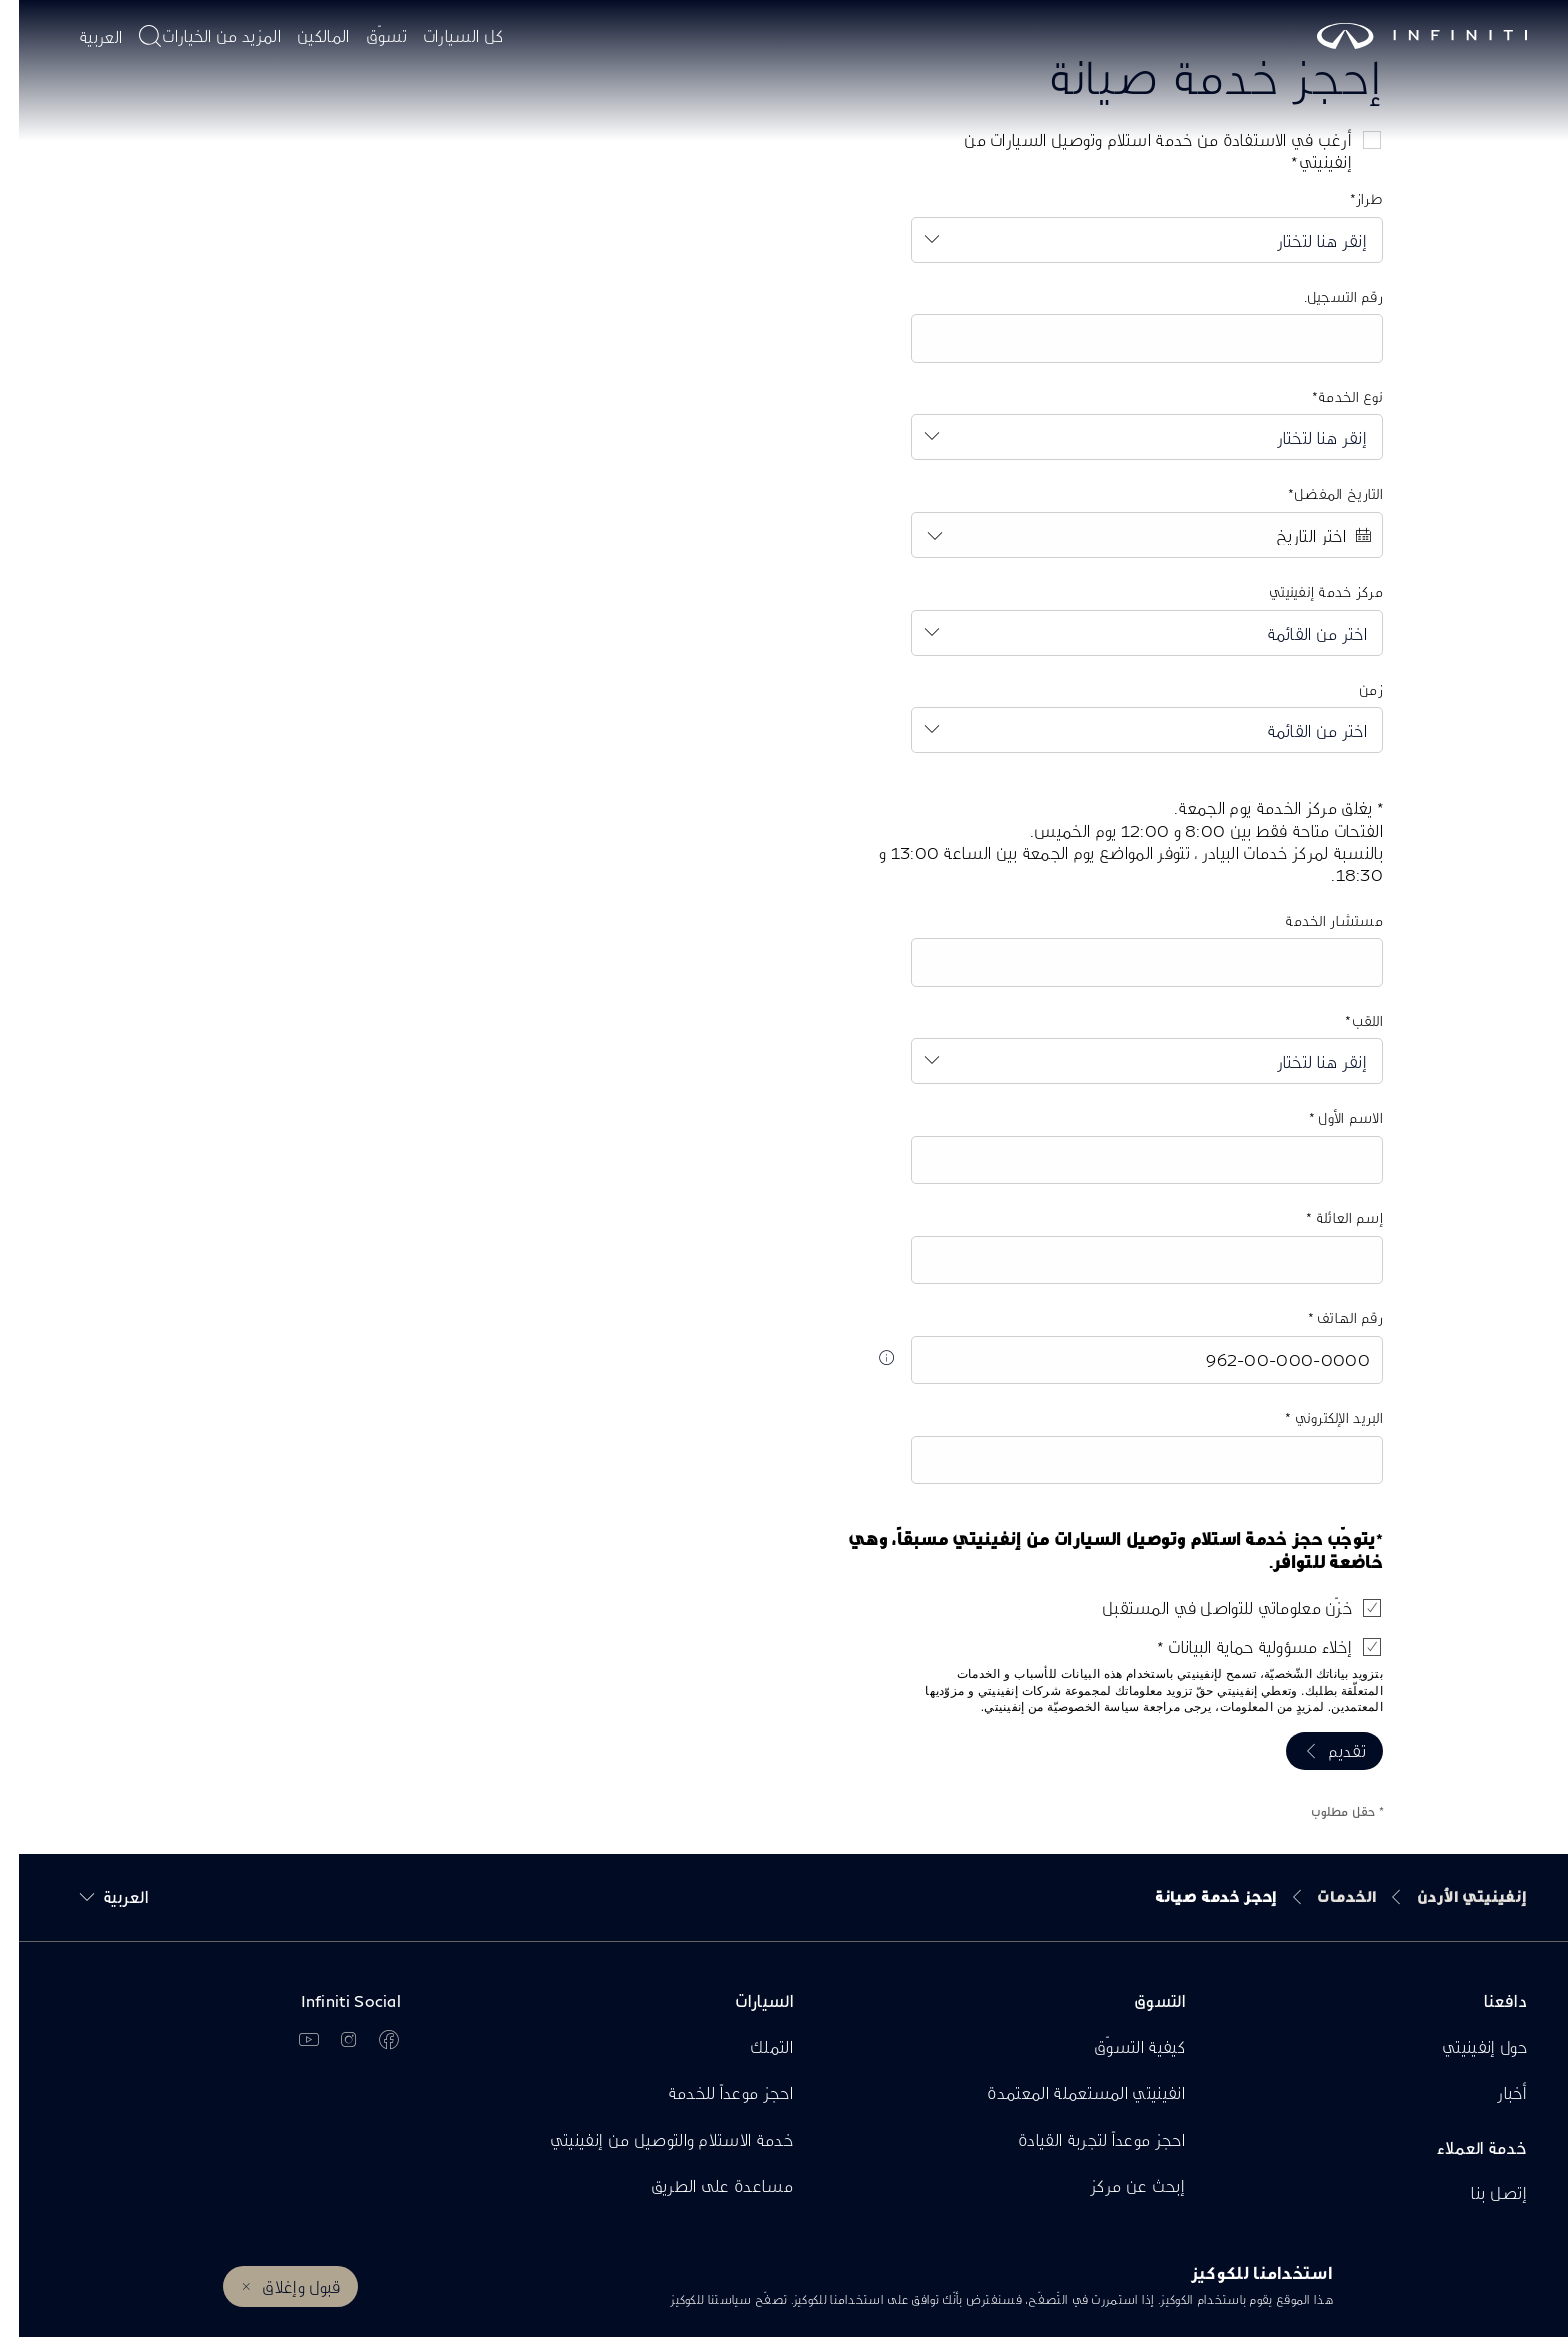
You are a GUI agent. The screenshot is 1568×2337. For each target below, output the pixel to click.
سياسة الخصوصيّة (1074, 1707)
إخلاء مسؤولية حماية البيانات (1239, 1646)
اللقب (1348, 1020)
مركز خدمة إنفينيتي (1307, 591)
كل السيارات (444, 35)
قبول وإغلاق (282, 2286)
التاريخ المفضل (1319, 493)
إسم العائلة (1329, 1217)
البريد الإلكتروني (1318, 1417)
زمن (1352, 689)
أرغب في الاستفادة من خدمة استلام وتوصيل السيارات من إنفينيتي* (1139, 150)
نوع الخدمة (1331, 396)
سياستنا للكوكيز (692, 2299)
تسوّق (367, 35)
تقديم (1328, 1750)
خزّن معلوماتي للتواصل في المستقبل (1208, 1607)
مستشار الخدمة (1315, 920)
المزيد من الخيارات (202, 35)
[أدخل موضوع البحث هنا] (131, 36)
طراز (1350, 198)
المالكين (304, 35)
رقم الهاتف (1329, 1317)
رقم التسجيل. (1324, 296)
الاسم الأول (1330, 1117)
